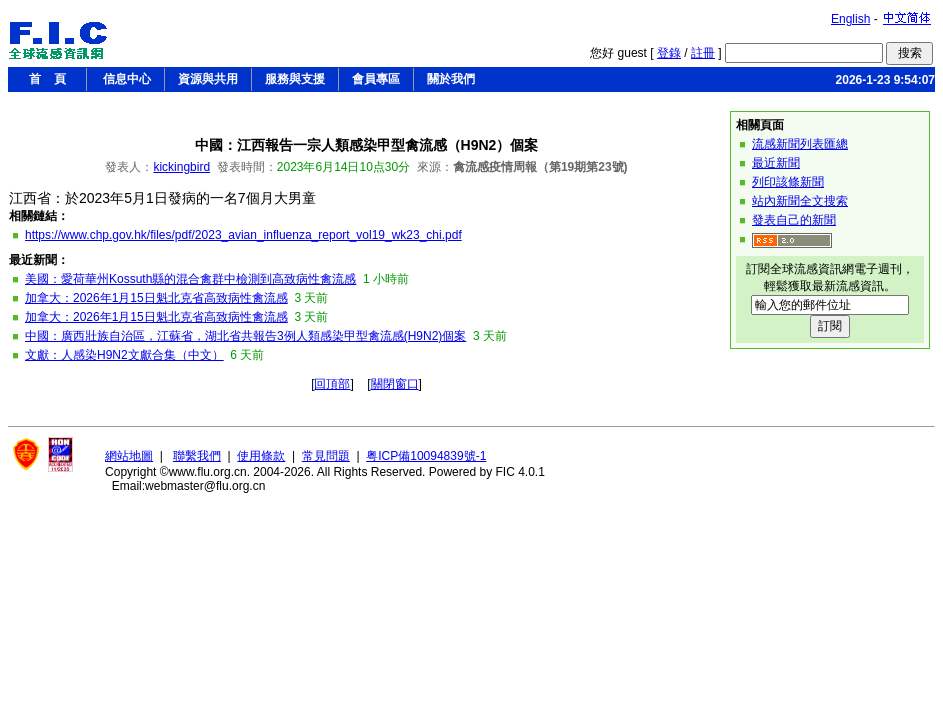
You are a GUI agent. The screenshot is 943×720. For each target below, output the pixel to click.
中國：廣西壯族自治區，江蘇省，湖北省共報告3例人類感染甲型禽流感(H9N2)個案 (245, 336)
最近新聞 (776, 163)
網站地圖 (129, 456)
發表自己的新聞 (794, 220)
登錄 (669, 53)
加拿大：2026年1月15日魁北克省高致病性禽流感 (156, 298)
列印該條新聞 (788, 182)
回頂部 (332, 384)
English (850, 19)
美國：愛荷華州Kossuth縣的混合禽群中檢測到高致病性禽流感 (190, 279)
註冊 (703, 53)
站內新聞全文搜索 (800, 201)
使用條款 (261, 456)
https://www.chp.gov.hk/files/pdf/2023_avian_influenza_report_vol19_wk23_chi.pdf (243, 235)
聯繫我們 (197, 456)
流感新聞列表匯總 (800, 144)
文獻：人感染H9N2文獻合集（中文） (124, 355)
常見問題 (326, 456)
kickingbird (181, 167)
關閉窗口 (395, 384)
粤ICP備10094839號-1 (426, 456)
